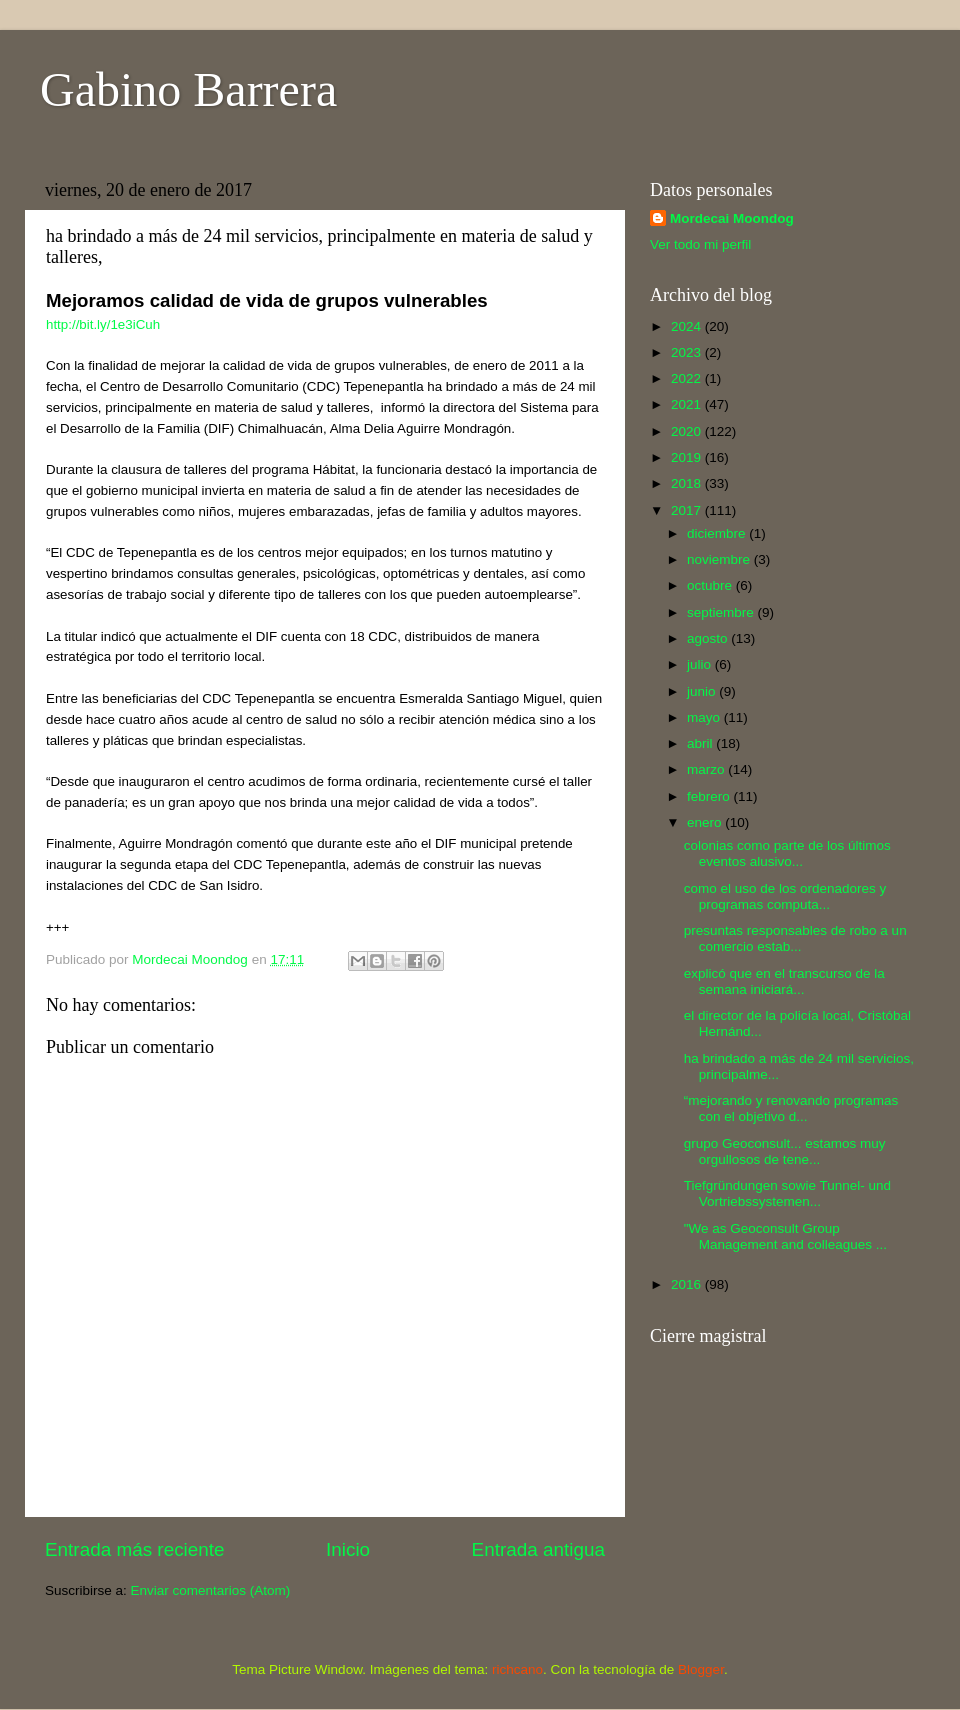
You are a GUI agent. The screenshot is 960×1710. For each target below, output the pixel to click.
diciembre (718, 533)
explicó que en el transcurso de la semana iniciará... (784, 981)
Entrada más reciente (135, 1549)
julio (701, 664)
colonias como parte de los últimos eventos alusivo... (787, 853)
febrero (710, 796)
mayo (705, 717)
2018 (688, 483)
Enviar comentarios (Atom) (211, 1590)
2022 (688, 378)
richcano (517, 1669)
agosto (709, 638)
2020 (688, 431)
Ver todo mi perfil (700, 244)
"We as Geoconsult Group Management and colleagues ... (785, 1236)
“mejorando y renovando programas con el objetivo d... (791, 1108)
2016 (688, 1284)
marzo (707, 769)
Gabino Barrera (188, 89)
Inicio (348, 1549)
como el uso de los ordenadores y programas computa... (785, 896)
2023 (688, 352)
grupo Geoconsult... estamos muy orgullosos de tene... (785, 1151)
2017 (688, 510)
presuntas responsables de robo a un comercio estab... (795, 938)
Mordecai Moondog (732, 218)
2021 (688, 404)
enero (706, 822)
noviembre (720, 559)
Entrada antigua (538, 1549)
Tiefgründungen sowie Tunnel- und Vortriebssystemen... (787, 1193)
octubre (711, 585)
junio (703, 691)
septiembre (722, 612)
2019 (688, 457)
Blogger (701, 1669)
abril (701, 743)
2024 (688, 326)
